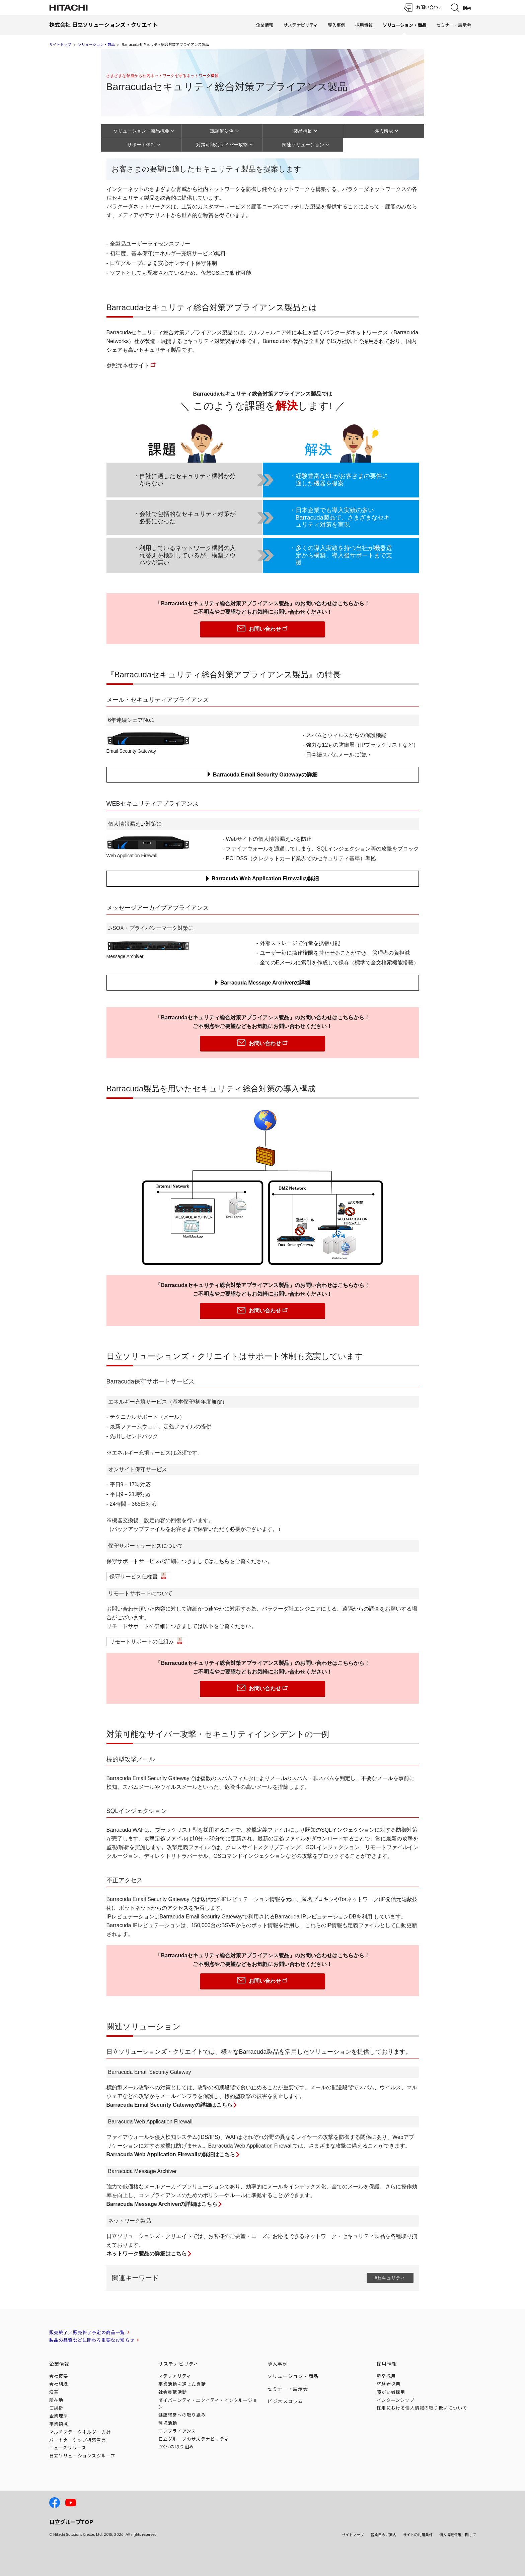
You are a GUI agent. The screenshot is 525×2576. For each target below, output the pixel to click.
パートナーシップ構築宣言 (77, 2440)
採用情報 (364, 25)
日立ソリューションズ (82, 2455)
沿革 (54, 2392)
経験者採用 (388, 2384)
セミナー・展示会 (453, 25)
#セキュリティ (390, 2278)
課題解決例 (222, 131)
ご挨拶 (56, 2408)
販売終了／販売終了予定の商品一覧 (87, 2332)
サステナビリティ (300, 25)
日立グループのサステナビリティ (193, 2439)
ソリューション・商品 (96, 44)
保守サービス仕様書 (133, 1576)
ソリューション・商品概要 (141, 131)
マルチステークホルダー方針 (80, 2432)
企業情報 (264, 25)
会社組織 (58, 2384)
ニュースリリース (68, 2447)
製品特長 (302, 131)
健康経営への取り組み (182, 2415)
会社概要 (58, 2376)
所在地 (56, 2400)
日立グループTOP (71, 2522)
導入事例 (336, 25)
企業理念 (58, 2416)
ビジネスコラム (285, 2401)
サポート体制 (141, 144)
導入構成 (383, 131)
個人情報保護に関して (457, 2534)
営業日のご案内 (383, 2534)
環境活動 (167, 2423)
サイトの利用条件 (418, 2534)
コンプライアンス (177, 2431)
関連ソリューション (303, 144)
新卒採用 (386, 2376)
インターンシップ (396, 2400)
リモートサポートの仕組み (141, 1641)
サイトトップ (60, 44)
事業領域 (58, 2424)
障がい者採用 (391, 2392)
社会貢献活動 (172, 2392)
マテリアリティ (174, 2376)
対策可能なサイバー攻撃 (222, 144)
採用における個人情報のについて (422, 2408)
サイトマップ (353, 2534)
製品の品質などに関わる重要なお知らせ (92, 2340)
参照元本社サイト (127, 365)
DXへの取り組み (176, 2446)
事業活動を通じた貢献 (182, 2384)
